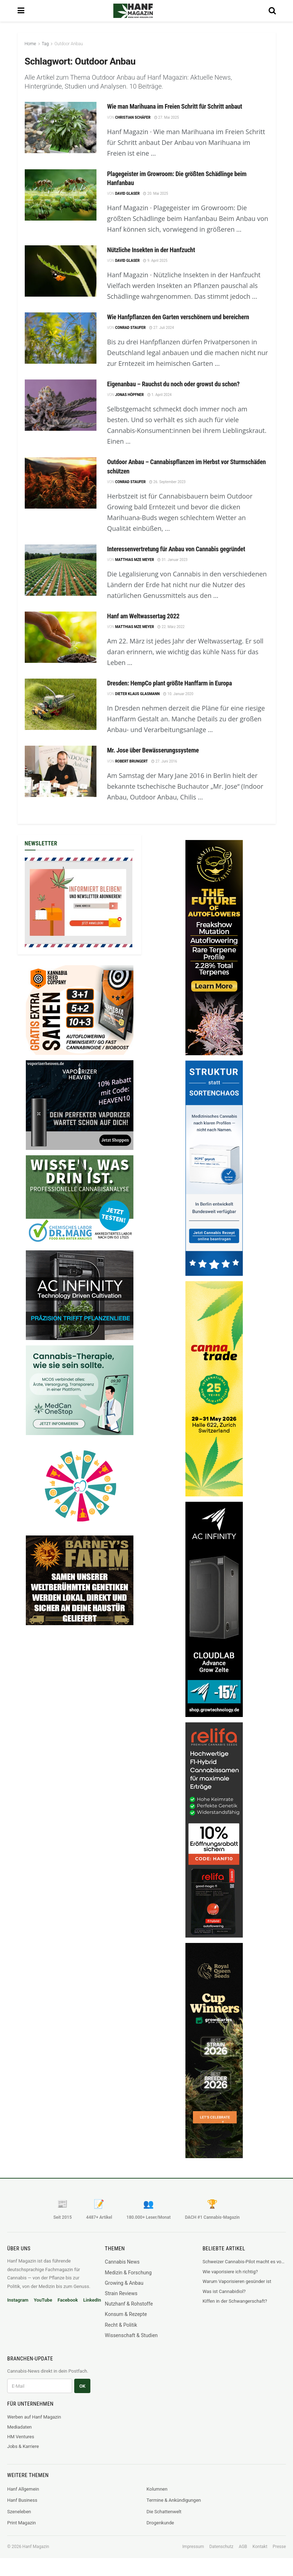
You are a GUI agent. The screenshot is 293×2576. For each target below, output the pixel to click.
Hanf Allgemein (23, 2489)
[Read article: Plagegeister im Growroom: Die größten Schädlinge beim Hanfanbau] (60, 195)
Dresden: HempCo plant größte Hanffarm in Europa (169, 683)
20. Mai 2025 (155, 193)
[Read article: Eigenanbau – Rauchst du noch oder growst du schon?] (60, 405)
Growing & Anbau (124, 2283)
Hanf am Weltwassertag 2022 (143, 616)
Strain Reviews (121, 2293)
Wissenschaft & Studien (131, 2335)
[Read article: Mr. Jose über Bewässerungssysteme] (60, 771)
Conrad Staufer (130, 328)
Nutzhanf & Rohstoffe (129, 2304)
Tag (45, 43)
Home (30, 43)
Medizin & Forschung (128, 2272)
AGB (243, 2546)
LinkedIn (92, 2300)
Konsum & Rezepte (126, 2314)
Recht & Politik (121, 2325)
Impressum (193, 2546)
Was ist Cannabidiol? (224, 2291)
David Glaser (127, 193)
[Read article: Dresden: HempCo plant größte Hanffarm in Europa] (60, 704)
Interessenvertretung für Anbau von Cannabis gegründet (176, 549)
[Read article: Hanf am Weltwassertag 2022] (60, 637)
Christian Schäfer (133, 117)
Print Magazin (21, 2522)
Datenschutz (221, 2546)
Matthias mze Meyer (134, 560)
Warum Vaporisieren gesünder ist (237, 2281)
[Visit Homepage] (143, 11)
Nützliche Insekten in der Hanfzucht (151, 250)
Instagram (17, 2300)
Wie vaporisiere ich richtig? (230, 2271)
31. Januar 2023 (172, 560)
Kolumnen (157, 2489)
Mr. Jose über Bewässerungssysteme (153, 750)
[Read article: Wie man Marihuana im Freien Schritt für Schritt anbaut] (60, 127)
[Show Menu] (21, 11)
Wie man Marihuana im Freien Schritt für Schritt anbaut (174, 106)
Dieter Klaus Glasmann (137, 694)
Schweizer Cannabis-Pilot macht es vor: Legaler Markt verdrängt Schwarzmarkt (244, 2261)
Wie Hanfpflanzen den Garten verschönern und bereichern (178, 317)
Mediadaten (19, 2427)
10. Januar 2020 (178, 694)
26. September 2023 (167, 482)
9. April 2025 (155, 261)
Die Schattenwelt (164, 2511)
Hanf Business (22, 2500)
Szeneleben (19, 2511)
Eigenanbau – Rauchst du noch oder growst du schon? (173, 384)
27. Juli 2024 (161, 328)
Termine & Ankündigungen (174, 2500)
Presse (279, 2546)
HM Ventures (20, 2436)
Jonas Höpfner (129, 395)
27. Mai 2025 (166, 117)
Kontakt (259, 2546)
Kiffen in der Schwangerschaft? (235, 2301)
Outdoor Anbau (69, 43)
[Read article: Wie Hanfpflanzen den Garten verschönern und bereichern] (60, 338)
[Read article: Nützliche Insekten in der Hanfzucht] (60, 271)
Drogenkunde (160, 2522)
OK (82, 2386)
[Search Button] (272, 11)
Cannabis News (122, 2262)
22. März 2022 (170, 627)
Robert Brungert (131, 761)
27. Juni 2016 (164, 761)
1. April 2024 (159, 395)
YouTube (43, 2300)
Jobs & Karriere (23, 2446)
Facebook (67, 2300)
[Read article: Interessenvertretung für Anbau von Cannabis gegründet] (60, 570)
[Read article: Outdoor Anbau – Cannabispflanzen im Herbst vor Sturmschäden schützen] (60, 483)
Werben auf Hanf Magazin (34, 2417)
